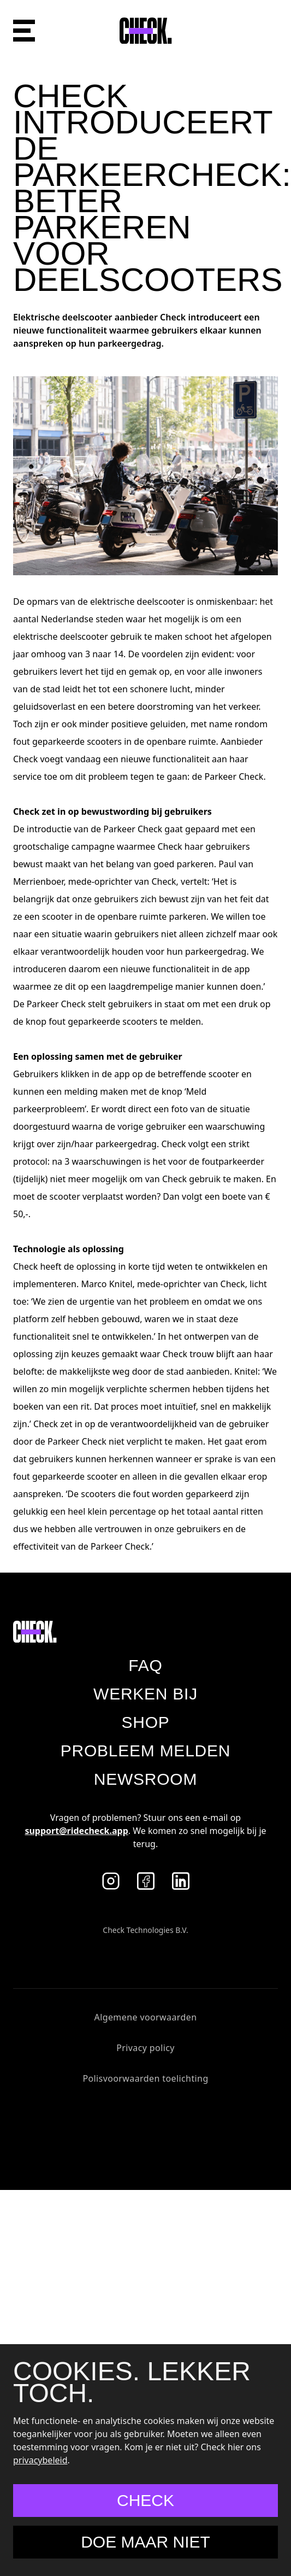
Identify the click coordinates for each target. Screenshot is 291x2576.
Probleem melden (145, 1751)
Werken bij (145, 1694)
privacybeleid (40, 2460)
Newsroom (145, 1779)
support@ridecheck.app (76, 1831)
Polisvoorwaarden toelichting (145, 2078)
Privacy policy (145, 2048)
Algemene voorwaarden (145, 2017)
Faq (145, 1665)
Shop (145, 1722)
